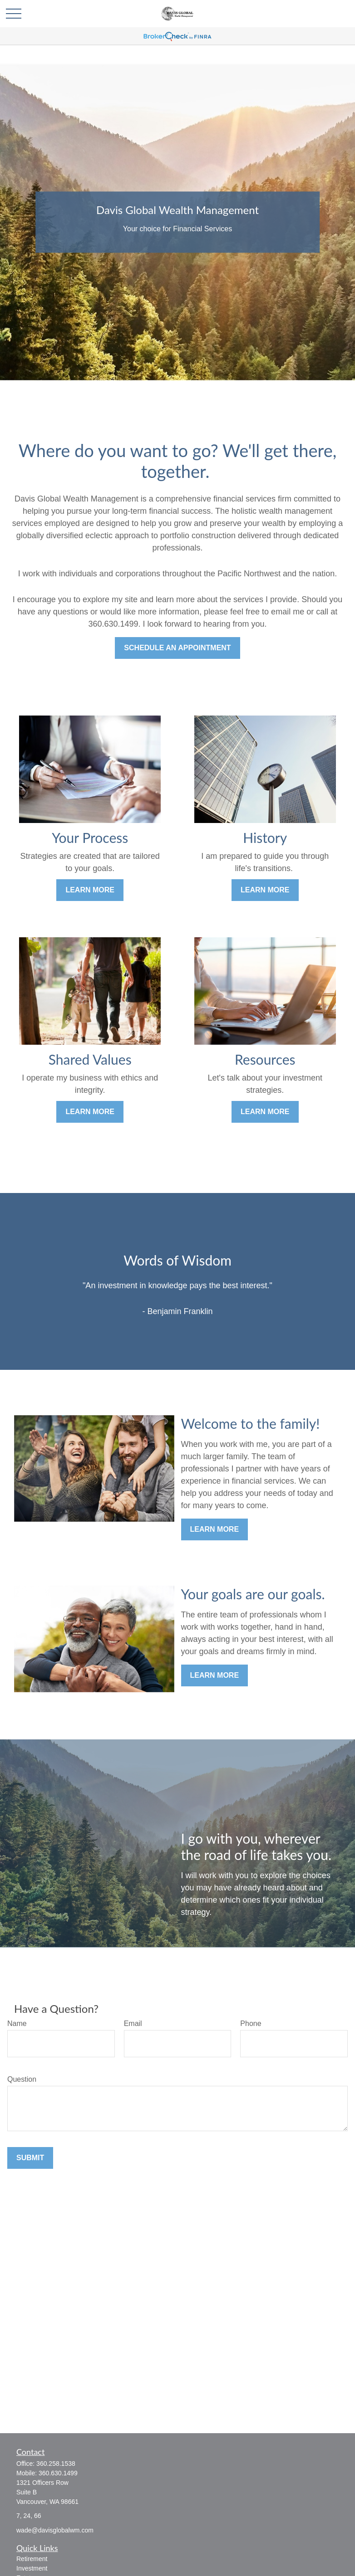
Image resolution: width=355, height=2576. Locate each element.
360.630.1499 (58, 2473)
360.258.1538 (55, 2463)
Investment (31, 2568)
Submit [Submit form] (30, 2158)
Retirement (31, 2558)
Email (133, 2023)
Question (21, 2079)
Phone (250, 2023)
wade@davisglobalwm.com (55, 2530)
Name (17, 2023)
